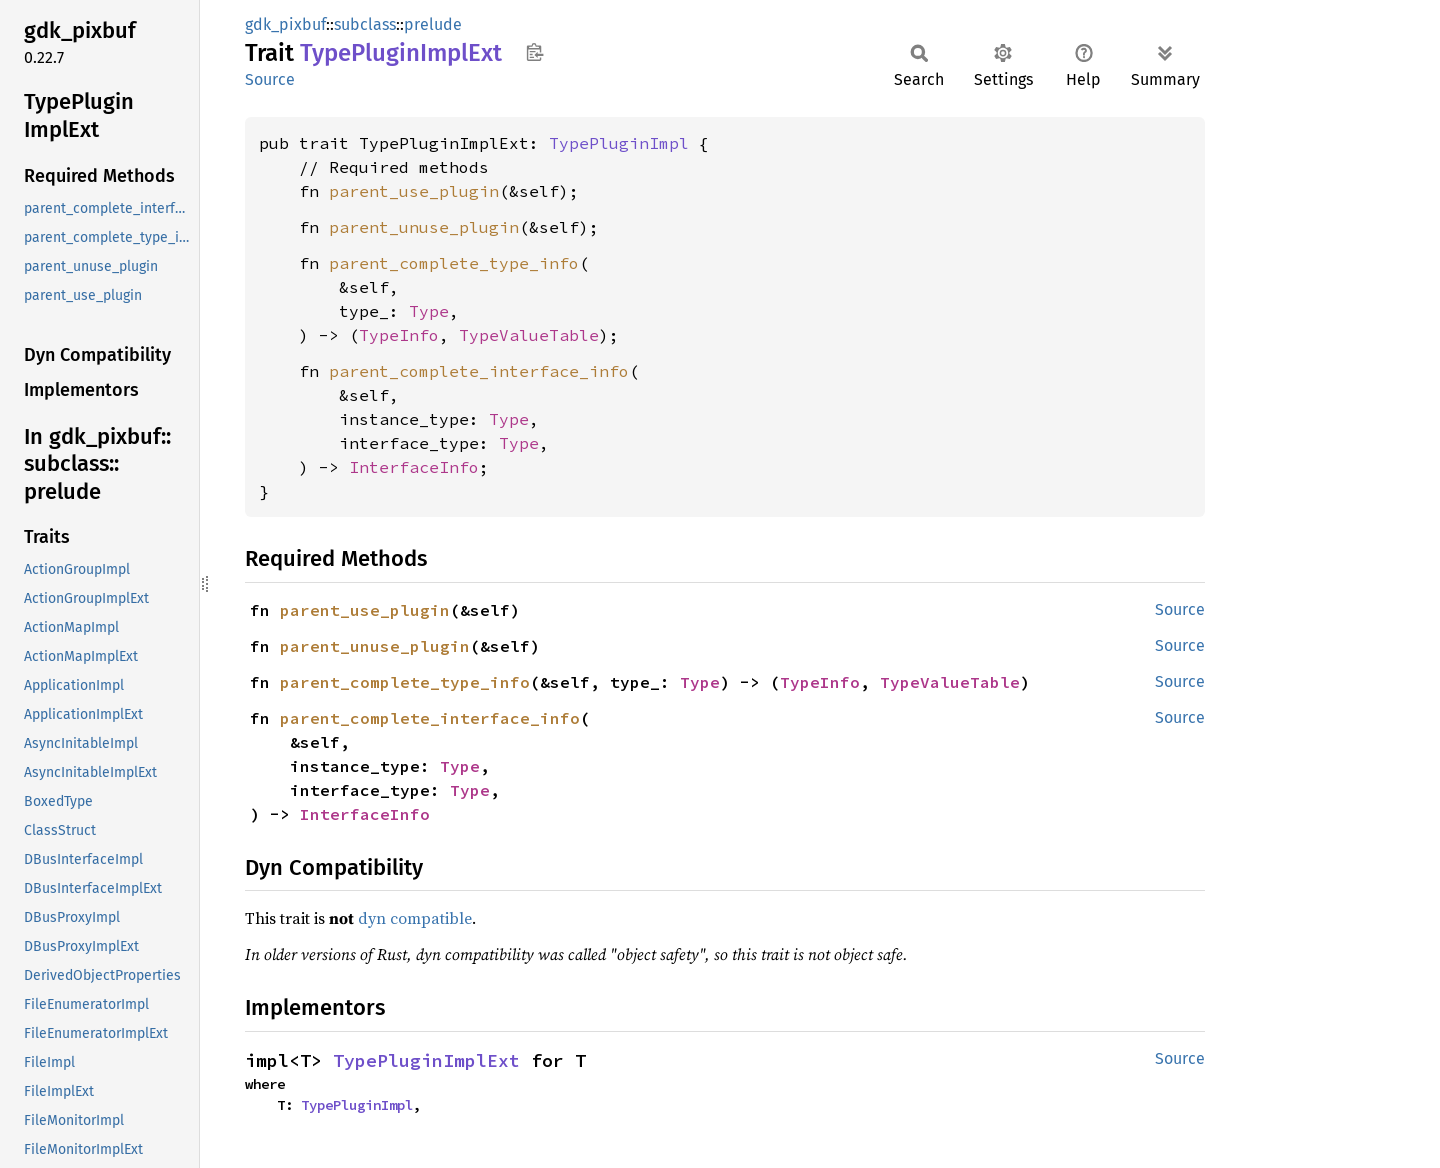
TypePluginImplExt (426, 1060)
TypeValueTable (529, 335)
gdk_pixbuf (285, 24)
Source (270, 79)
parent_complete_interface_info (479, 371)
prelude (433, 24)
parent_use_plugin (414, 191)
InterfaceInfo (414, 467)
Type (429, 311)
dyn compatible (415, 918)
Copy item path (534, 52)
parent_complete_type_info (454, 263)
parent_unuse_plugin (424, 227)
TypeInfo (399, 335)
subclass (365, 24)
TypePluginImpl (619, 143)
